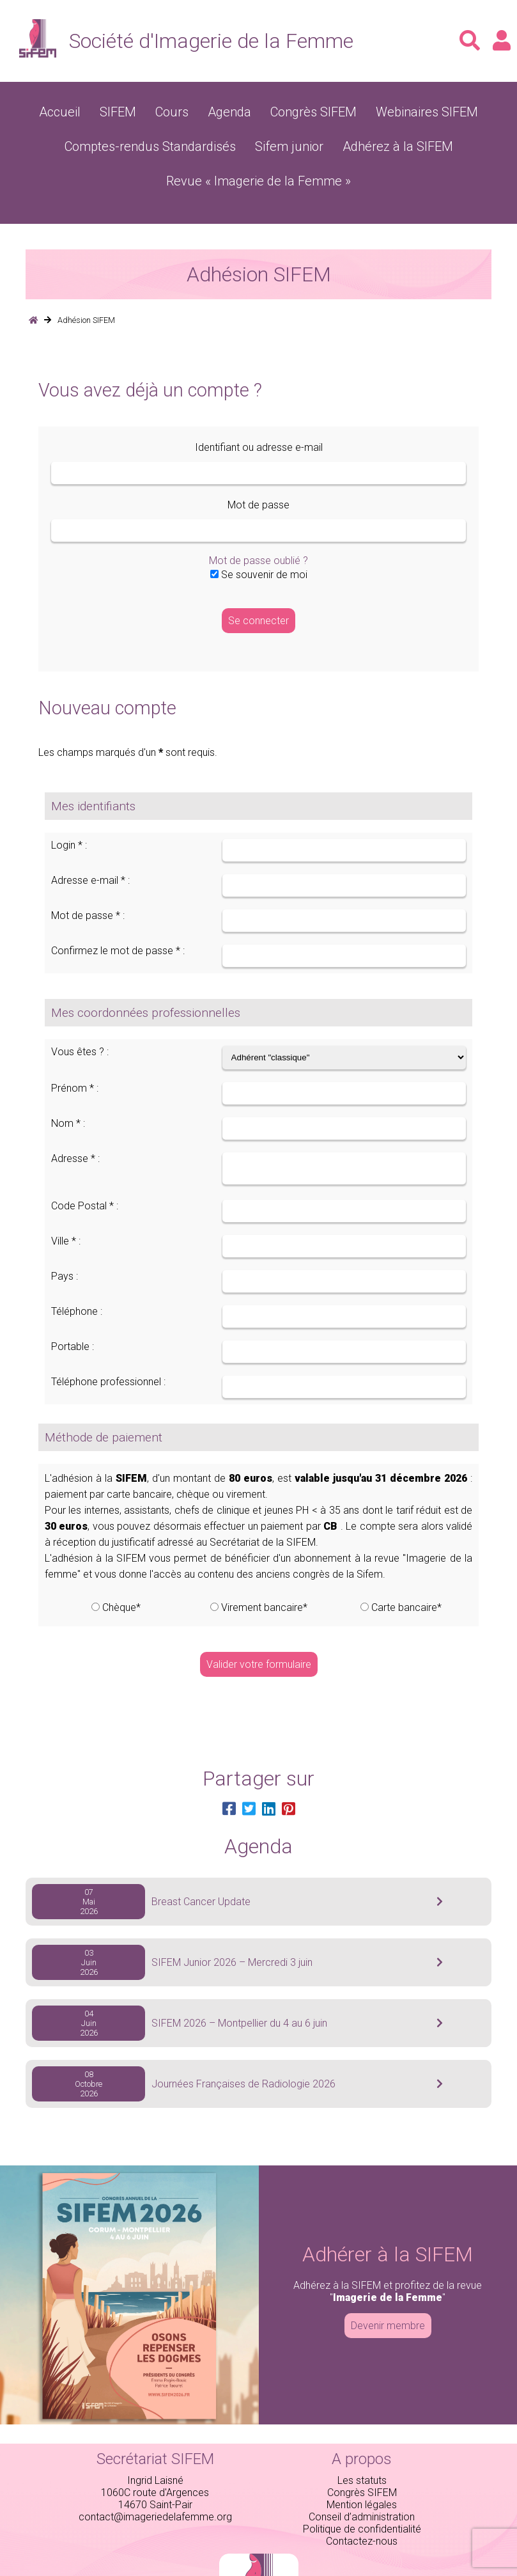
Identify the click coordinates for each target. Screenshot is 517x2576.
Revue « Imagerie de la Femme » (425, 142)
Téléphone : (76, 1274)
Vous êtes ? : (80, 1011)
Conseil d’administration (362, 2480)
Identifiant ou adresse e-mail (259, 406)
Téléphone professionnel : (108, 1345)
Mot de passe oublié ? (258, 520)
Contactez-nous (361, 2504)
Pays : (64, 1239)
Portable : (72, 1309)
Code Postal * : (84, 1169)
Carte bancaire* (406, 1570)
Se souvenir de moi (258, 534)
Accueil (90, 110)
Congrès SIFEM (308, 110)
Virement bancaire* (264, 1570)
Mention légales (362, 2468)
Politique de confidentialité (362, 2492)
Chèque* (121, 1570)
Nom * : (68, 1082)
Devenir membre (388, 2288)
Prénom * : (74, 1047)
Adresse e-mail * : (90, 839)
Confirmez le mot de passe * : (118, 910)
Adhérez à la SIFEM (289, 142)
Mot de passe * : (88, 874)
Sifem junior (200, 142)
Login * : (69, 804)
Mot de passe (258, 464)
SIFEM (140, 110)
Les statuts (362, 2443)
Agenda (237, 110)
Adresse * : (75, 1117)
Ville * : (66, 1204)
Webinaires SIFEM (403, 110)
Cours (187, 110)
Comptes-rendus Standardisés (87, 142)
